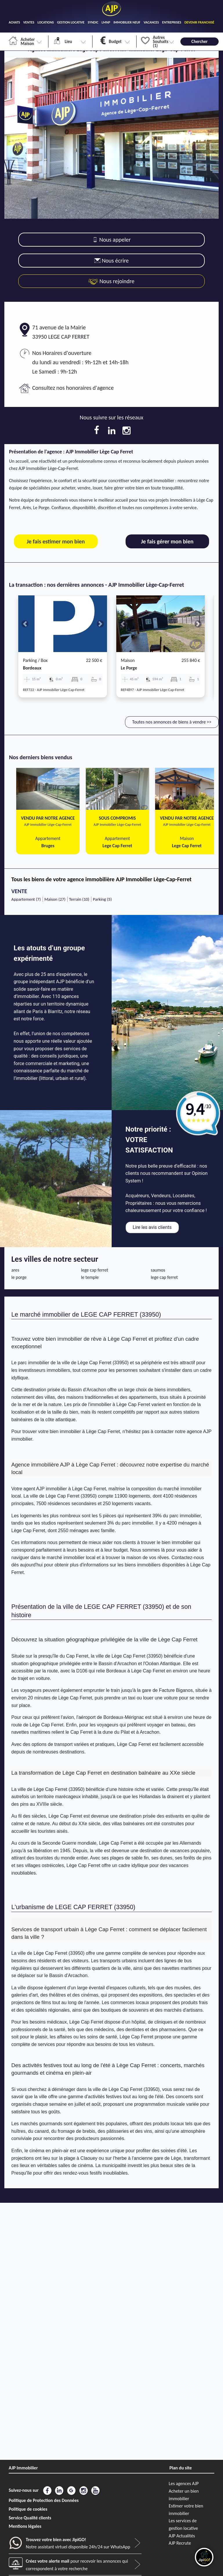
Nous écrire (111, 260)
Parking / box (35, 660)
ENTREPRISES (171, 22)
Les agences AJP (184, 2483)
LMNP (105, 22)
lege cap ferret (94, 1270)
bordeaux (32, 668)
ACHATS (14, 22)
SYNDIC (93, 22)
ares (15, 1270)
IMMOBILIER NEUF (126, 22)
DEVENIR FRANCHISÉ (199, 22)
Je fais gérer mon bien (167, 541)
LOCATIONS (45, 22)
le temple (90, 1277)
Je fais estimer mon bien (56, 541)
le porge (129, 668)
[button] (25, 623)
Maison (128, 660)
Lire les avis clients (152, 1227)
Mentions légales (25, 2526)
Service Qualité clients (30, 2518)
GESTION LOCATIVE (71, 22)
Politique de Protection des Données (44, 2500)
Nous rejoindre (111, 281)
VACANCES (151, 22)
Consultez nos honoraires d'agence (73, 387)
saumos (158, 1270)
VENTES (28, 22)
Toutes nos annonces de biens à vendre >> (171, 722)
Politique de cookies (28, 2509)
